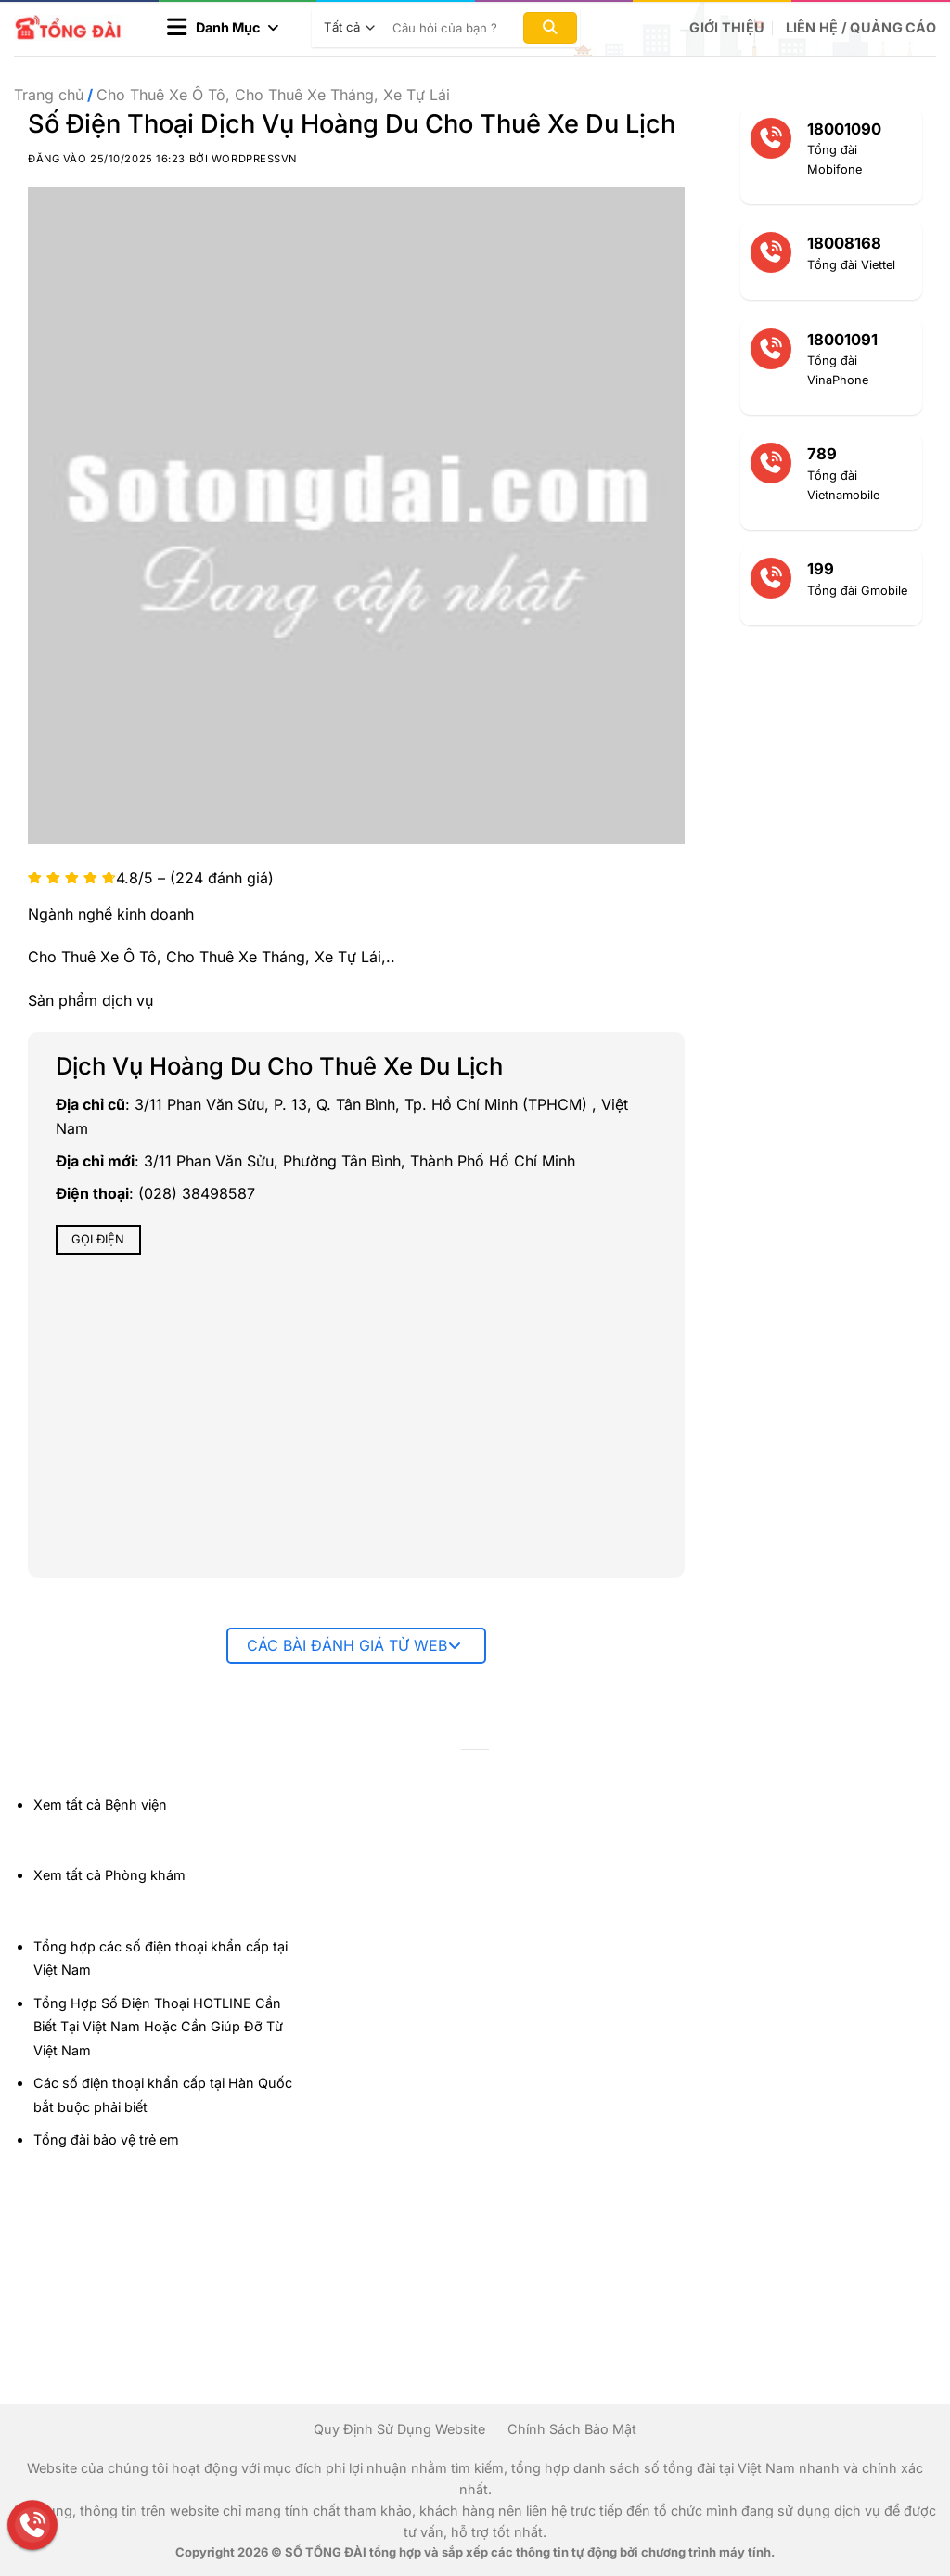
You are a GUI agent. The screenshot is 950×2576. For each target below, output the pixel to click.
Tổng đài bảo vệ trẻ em (106, 2139)
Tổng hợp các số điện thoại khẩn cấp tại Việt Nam (160, 1958)
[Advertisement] (857, 2297)
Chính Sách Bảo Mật (571, 2429)
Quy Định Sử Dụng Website (399, 2429)
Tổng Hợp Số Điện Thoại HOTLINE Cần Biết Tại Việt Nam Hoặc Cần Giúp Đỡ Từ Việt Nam (158, 2026)
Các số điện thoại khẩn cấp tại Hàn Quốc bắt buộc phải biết (162, 2095)
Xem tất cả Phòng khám (109, 1875)
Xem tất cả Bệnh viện (100, 1804)
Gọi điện (97, 1239)
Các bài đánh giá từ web (354, 1645)
